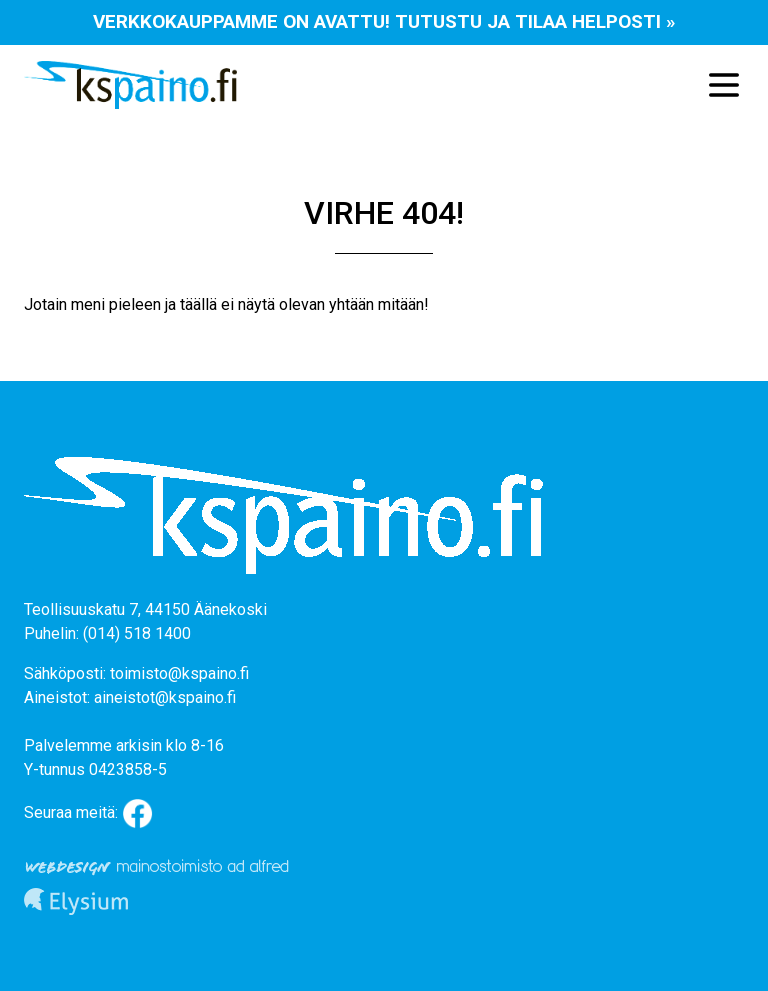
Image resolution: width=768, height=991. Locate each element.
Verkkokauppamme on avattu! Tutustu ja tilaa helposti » (384, 21)
